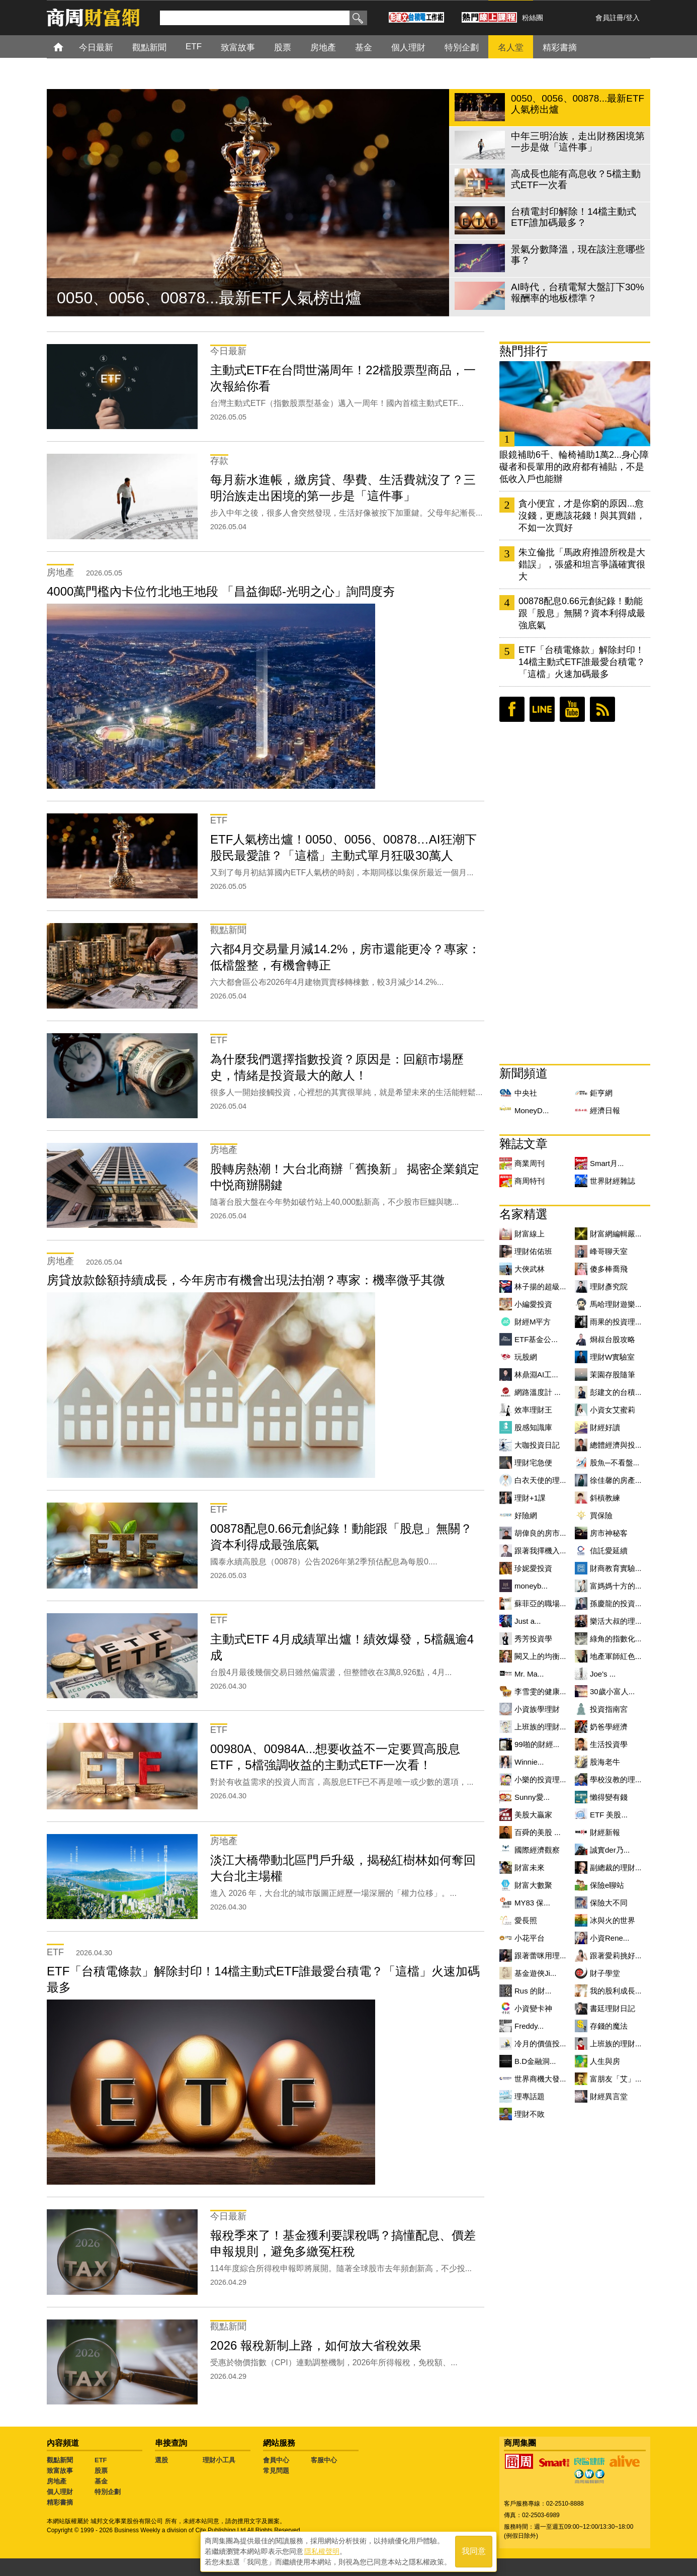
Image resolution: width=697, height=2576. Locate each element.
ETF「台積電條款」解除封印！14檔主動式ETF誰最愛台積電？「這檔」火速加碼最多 (581, 662)
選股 (161, 2460)
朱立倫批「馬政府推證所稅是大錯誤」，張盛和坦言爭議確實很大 (581, 564)
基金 (101, 2481)
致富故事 (60, 2470)
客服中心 (324, 2460)
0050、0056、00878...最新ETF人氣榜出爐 (209, 298)
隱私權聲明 (321, 2551)
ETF (101, 2460)
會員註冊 (609, 18)
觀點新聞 (60, 2460)
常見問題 (276, 2470)
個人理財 (60, 2492)
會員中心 (276, 2460)
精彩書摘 (60, 2502)
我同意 (474, 2551)
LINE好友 (542, 709)
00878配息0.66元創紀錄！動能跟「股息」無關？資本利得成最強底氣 (581, 613)
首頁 (68, 46)
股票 (101, 2470)
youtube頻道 (572, 709)
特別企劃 (108, 2492)
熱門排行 (523, 351)
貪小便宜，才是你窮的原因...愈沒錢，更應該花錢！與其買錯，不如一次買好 (581, 515)
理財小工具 (219, 2460)
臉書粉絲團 (512, 709)
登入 (633, 18)
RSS (602, 709)
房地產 (56, 2481)
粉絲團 (532, 18)
